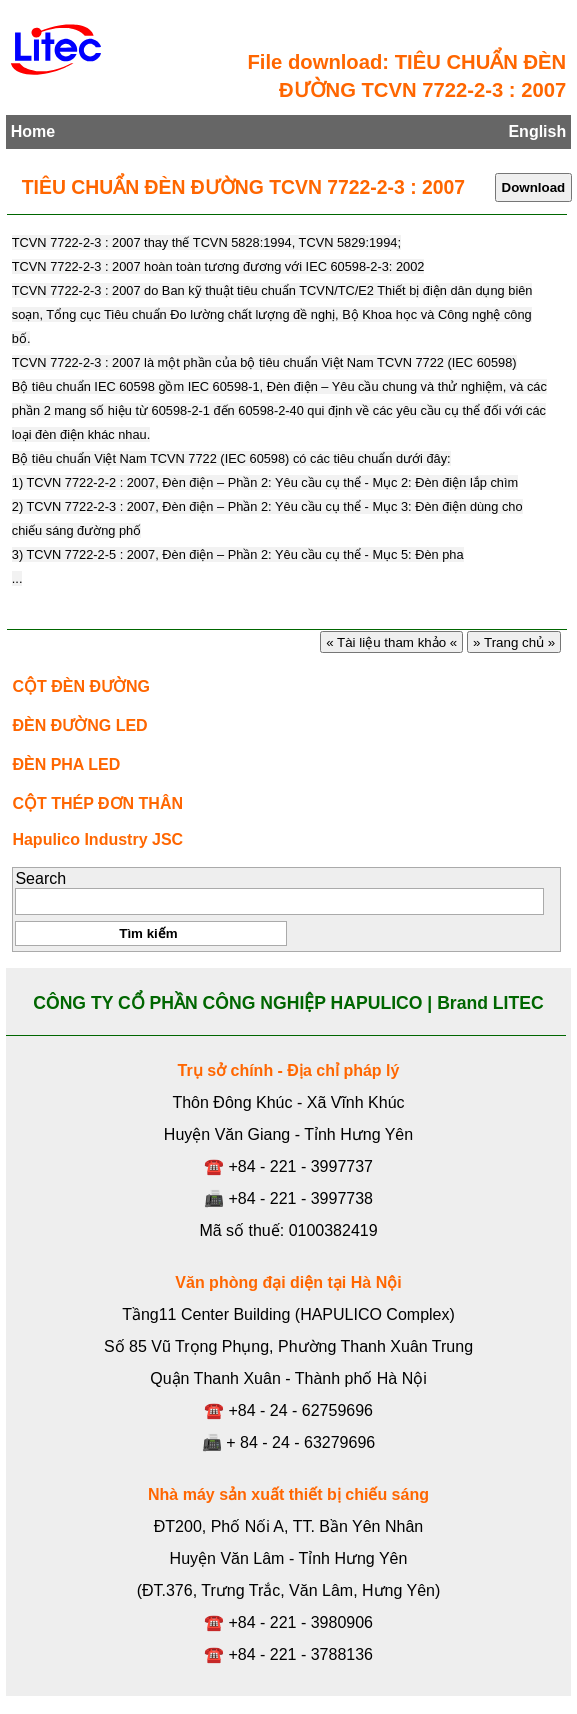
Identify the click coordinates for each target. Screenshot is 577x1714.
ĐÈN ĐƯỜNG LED (79, 725)
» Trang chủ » (514, 642)
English (537, 131)
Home (33, 131)
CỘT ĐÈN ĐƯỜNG (81, 686)
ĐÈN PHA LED (66, 764)
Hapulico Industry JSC (97, 839)
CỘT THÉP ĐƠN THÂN (97, 803)
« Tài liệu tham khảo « (391, 642)
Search (40, 878)
